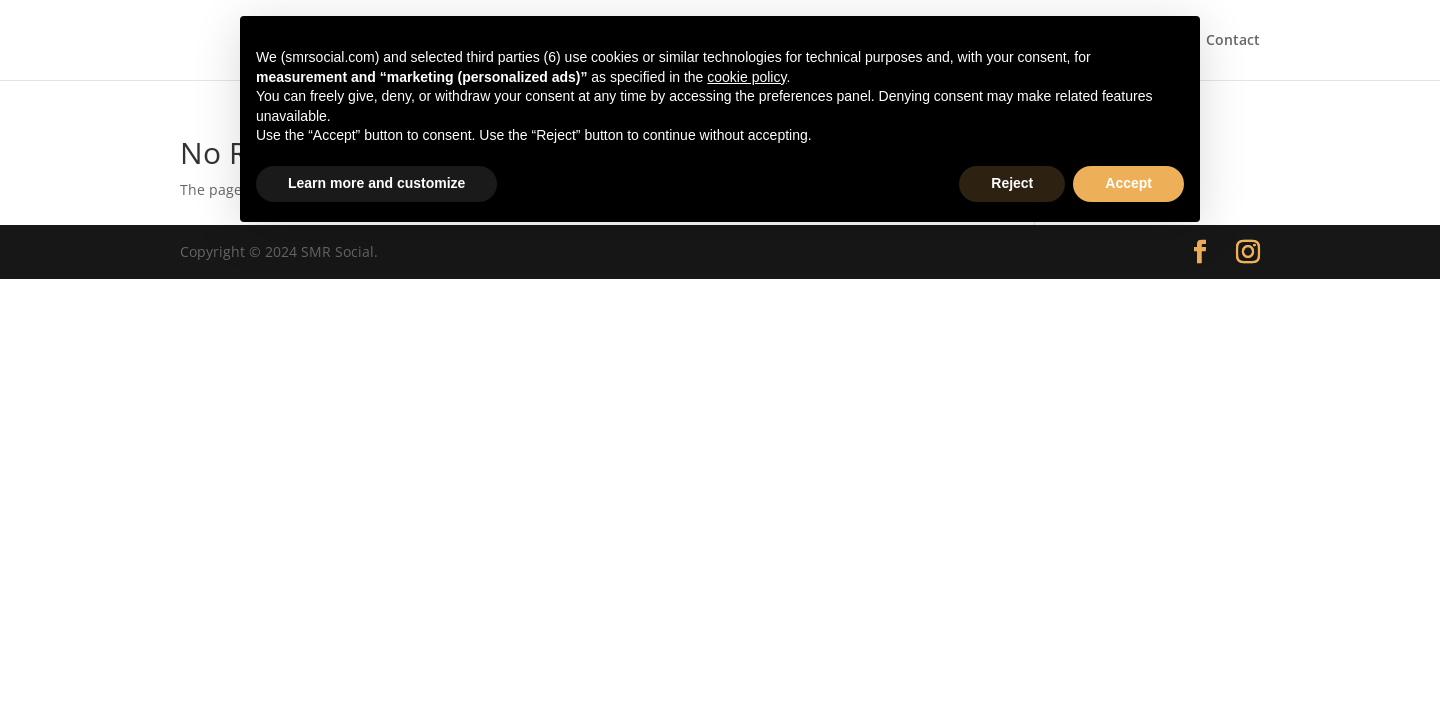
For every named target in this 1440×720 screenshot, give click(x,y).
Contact (1233, 41)
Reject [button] (1012, 183)
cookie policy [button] (746, 77)
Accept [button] (1128, 183)
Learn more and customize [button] (376, 183)
